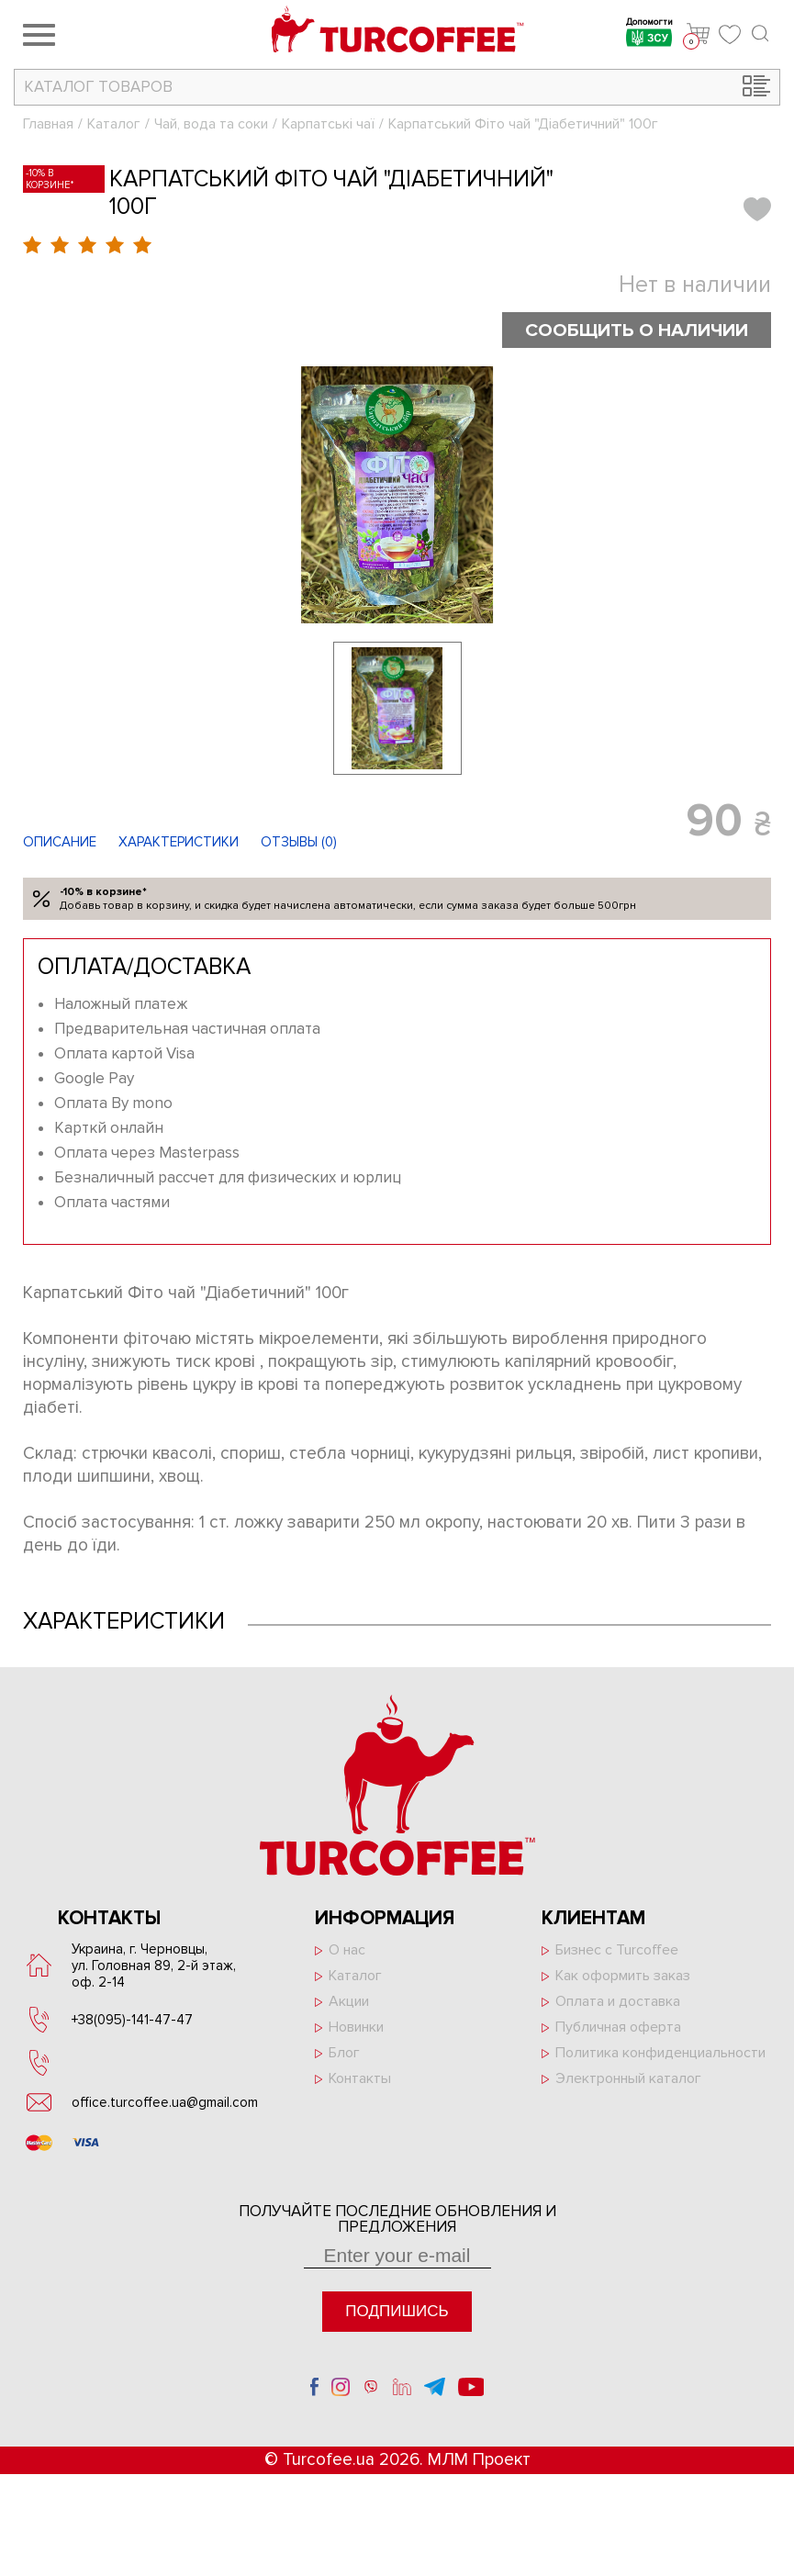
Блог (344, 2053)
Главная (48, 124)
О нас (347, 1950)
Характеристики (178, 842)
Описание (59, 842)
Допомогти (649, 34)
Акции (349, 2001)
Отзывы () (299, 842)
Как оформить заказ (622, 1975)
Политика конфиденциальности (660, 2053)
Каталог (113, 124)
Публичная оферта (618, 2027)
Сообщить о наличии (634, 330)
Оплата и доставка (617, 2001)
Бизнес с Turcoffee (616, 1950)
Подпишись (396, 2311)
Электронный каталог (628, 2078)
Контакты (360, 2078)
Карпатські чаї (328, 124)
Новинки (356, 2027)
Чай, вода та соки (211, 124)
